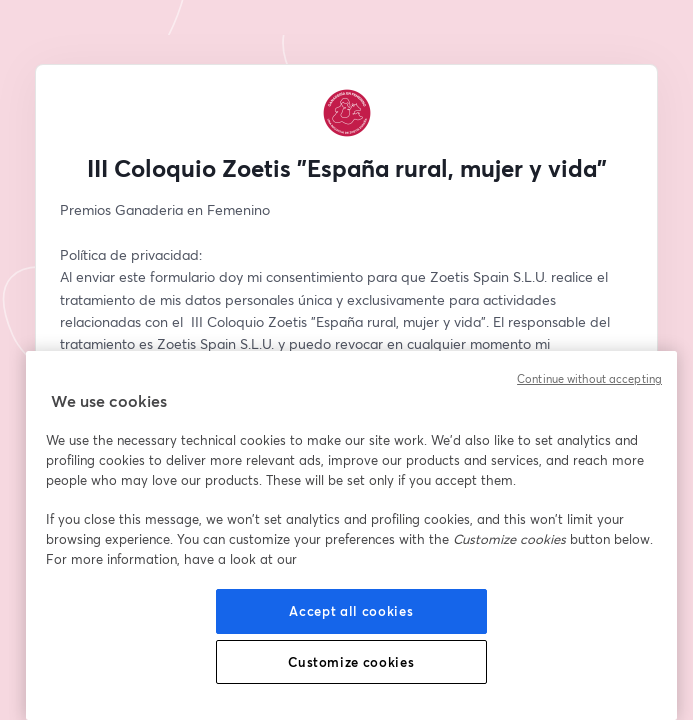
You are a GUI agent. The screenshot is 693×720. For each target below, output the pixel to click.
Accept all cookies (351, 611)
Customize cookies (351, 662)
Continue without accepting (589, 379)
